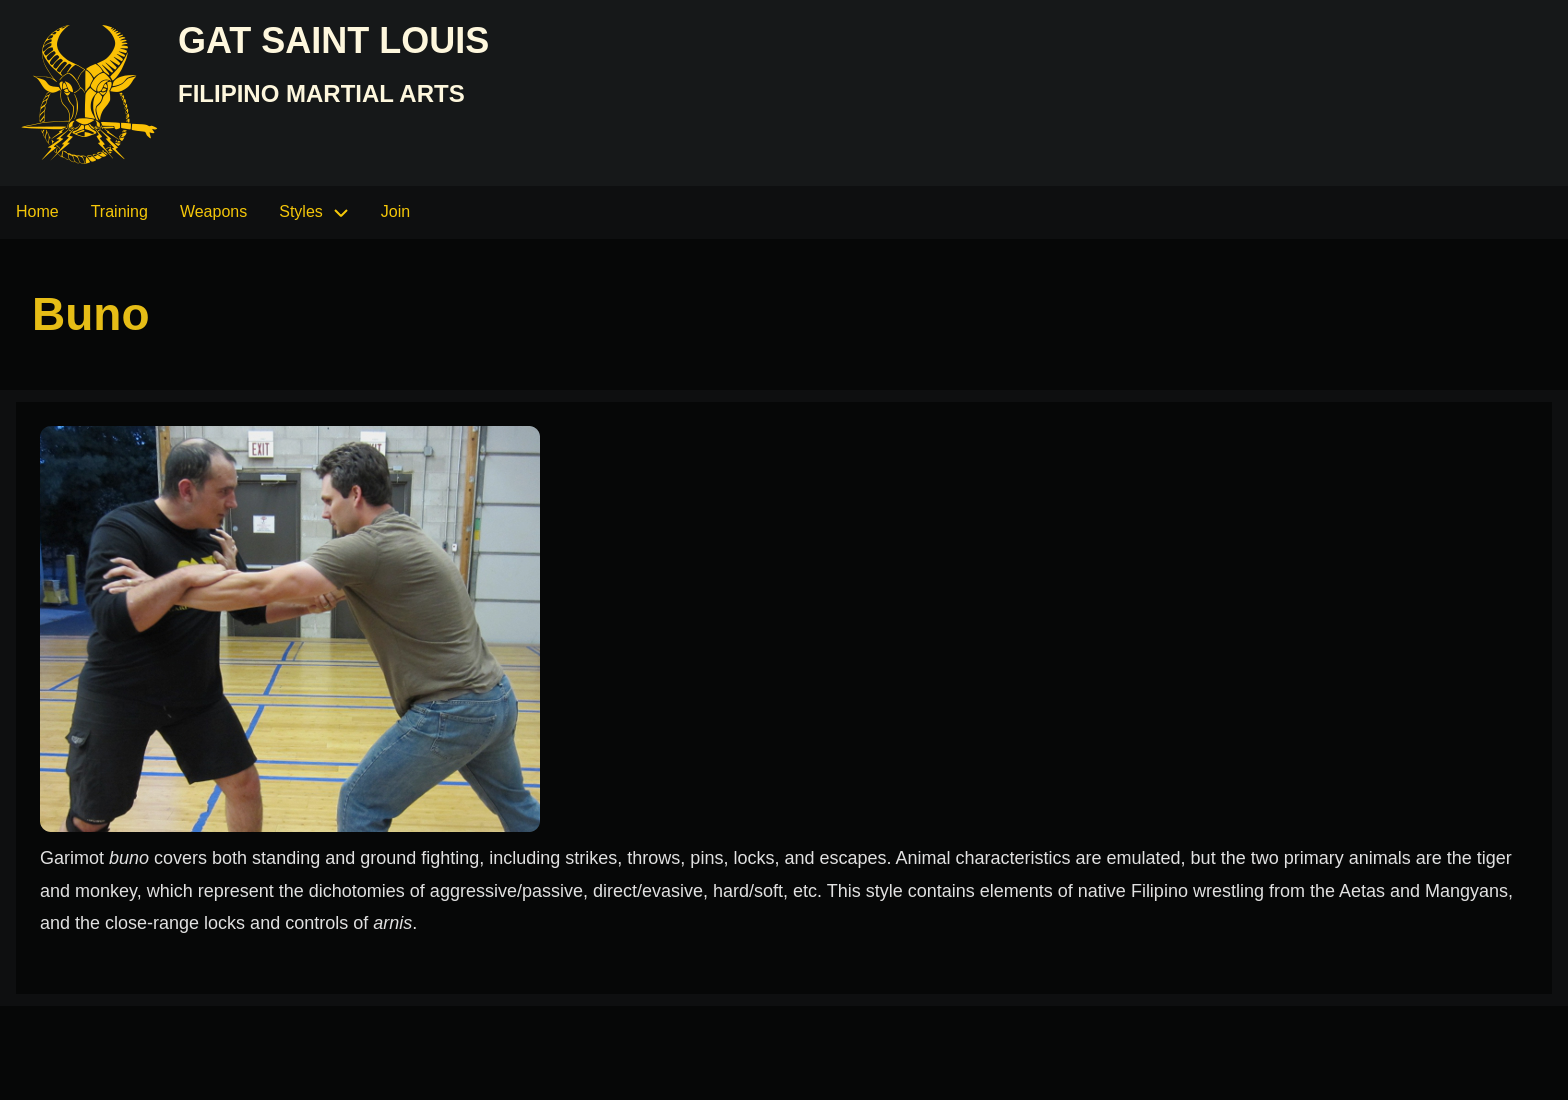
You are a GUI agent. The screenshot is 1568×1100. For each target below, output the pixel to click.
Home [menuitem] (37, 211)
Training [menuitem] (119, 211)
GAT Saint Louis (333, 40)
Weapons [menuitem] (213, 211)
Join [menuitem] (395, 211)
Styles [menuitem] (301, 211)
